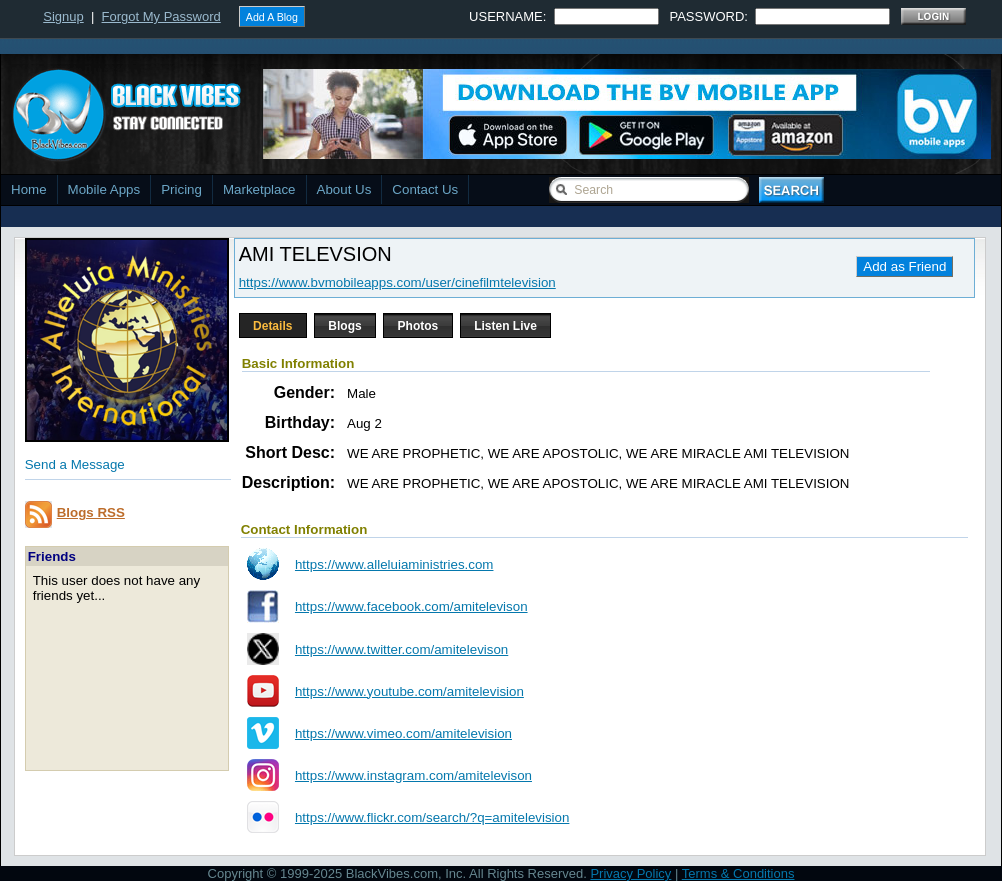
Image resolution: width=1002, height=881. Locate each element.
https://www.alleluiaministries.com (394, 564)
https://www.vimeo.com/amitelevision (403, 733)
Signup (63, 16)
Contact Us (425, 189)
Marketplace (259, 189)
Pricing (181, 189)
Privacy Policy (630, 873)
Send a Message (75, 464)
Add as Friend (904, 266)
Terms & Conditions (738, 873)
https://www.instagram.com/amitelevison (413, 775)
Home (29, 189)
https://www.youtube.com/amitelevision (409, 691)
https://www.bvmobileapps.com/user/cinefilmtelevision (397, 282)
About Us (344, 189)
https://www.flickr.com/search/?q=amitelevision (432, 817)
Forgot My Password (161, 16)
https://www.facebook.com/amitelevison (411, 606)
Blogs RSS (91, 512)
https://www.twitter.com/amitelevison (401, 649)
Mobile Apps (104, 189)
